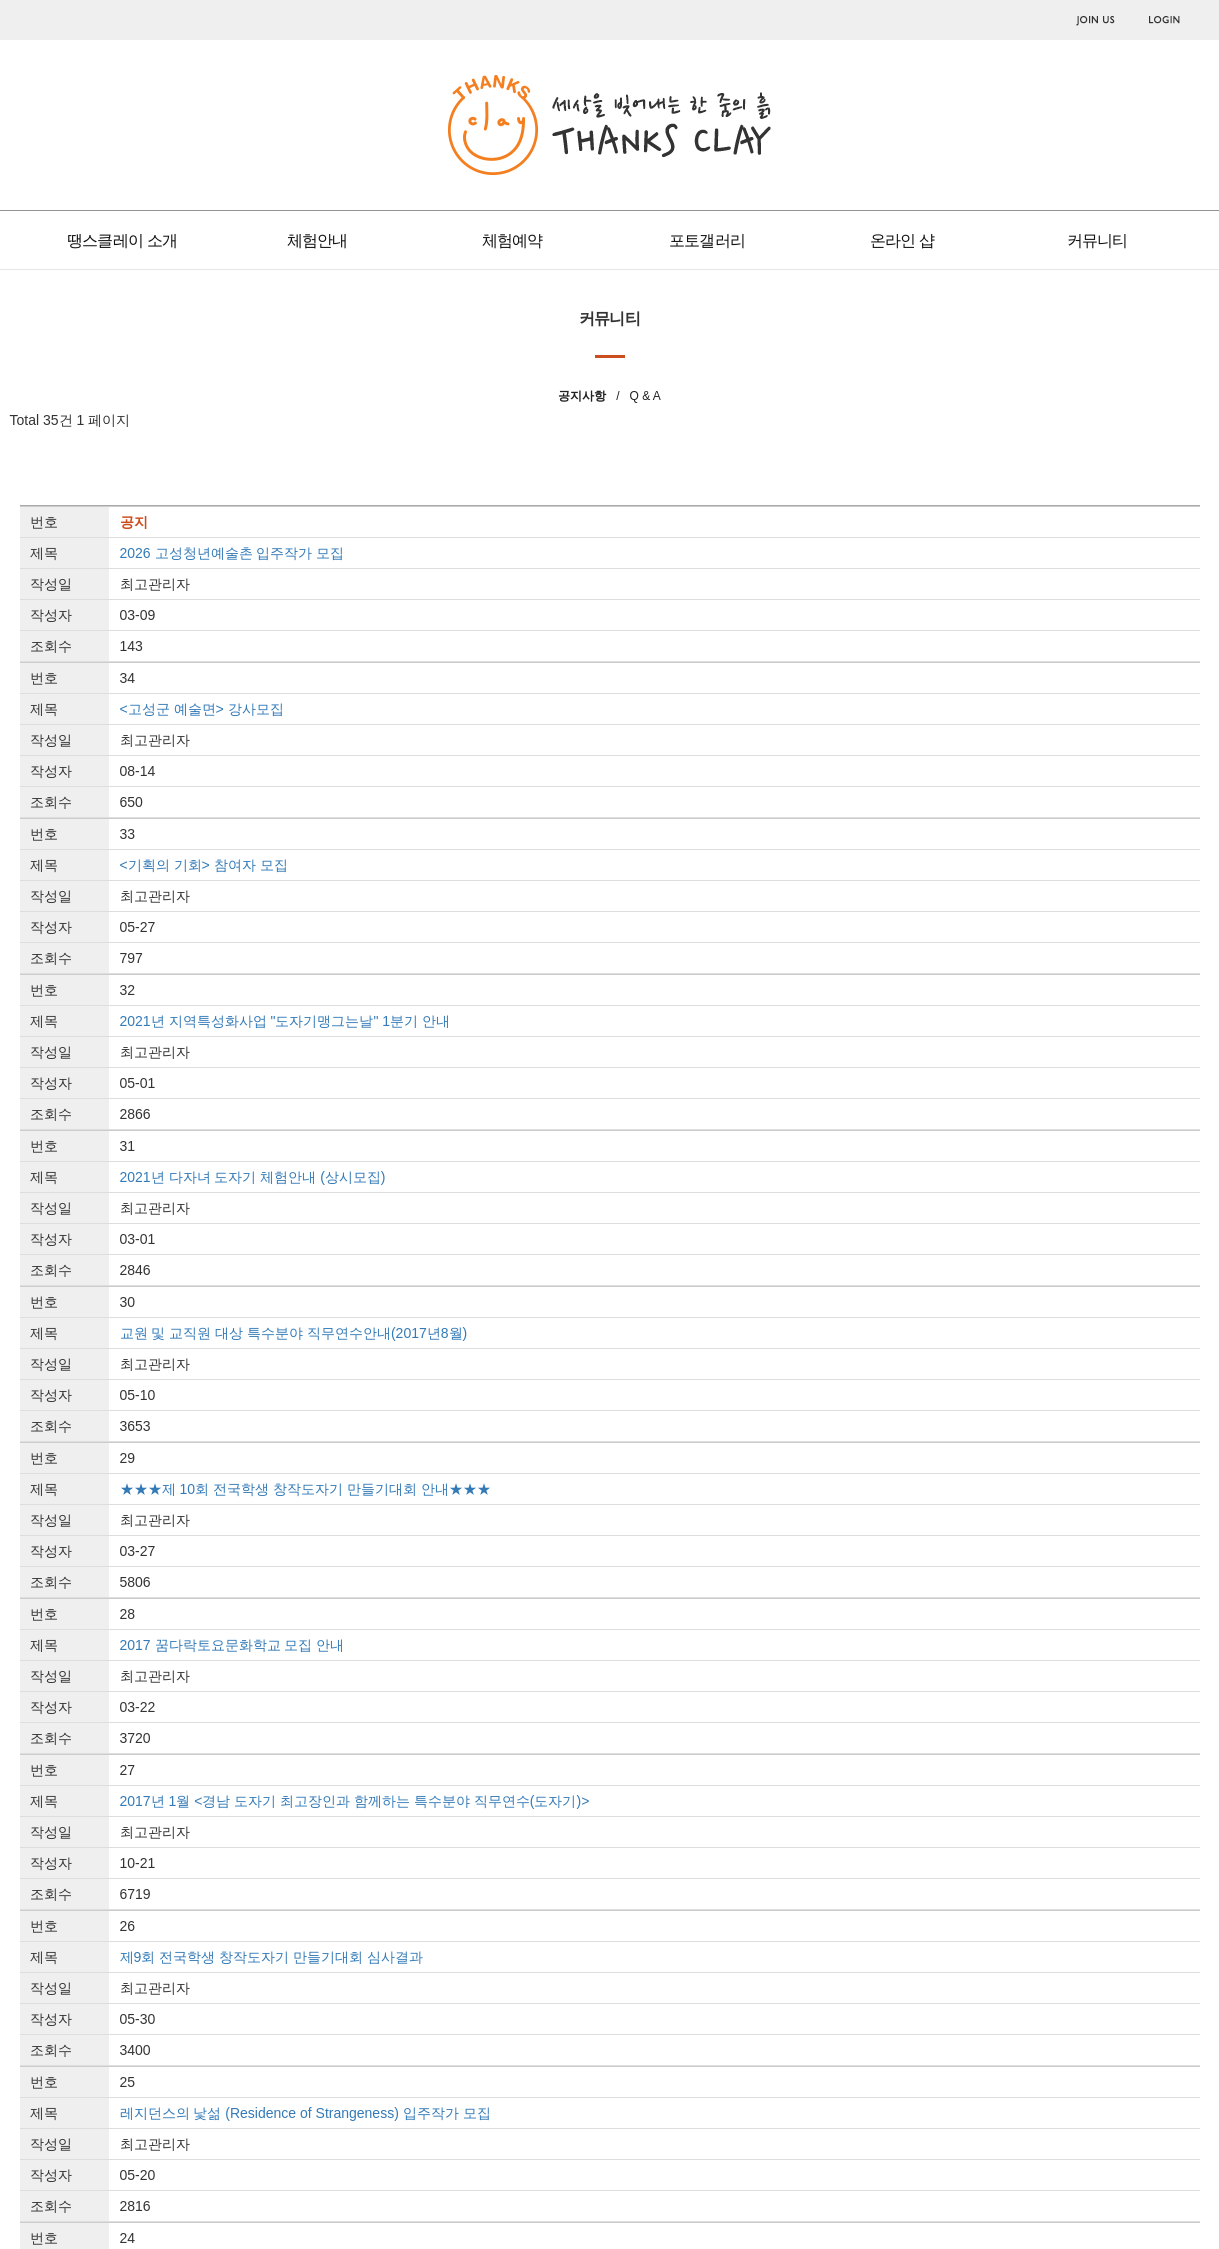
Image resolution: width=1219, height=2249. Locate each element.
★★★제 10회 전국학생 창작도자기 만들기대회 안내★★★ (305, 1489)
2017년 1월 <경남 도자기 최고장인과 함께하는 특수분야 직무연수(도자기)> (355, 1801)
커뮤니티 (1097, 240)
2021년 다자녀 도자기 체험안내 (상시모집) (253, 1177)
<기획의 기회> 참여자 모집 (204, 865)
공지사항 (582, 396)
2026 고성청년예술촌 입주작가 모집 (232, 553)
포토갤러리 (707, 240)
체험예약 (512, 240)
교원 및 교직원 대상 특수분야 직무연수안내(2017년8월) (294, 1333)
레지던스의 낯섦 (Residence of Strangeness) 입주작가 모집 (305, 2113)
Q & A (644, 396)
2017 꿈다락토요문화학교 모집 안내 (232, 1645)
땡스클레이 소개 (122, 240)
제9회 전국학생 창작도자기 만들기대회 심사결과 (271, 1957)
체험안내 (317, 240)
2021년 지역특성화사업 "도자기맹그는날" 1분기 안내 (285, 1021)
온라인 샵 (902, 240)
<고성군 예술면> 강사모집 (202, 709)
